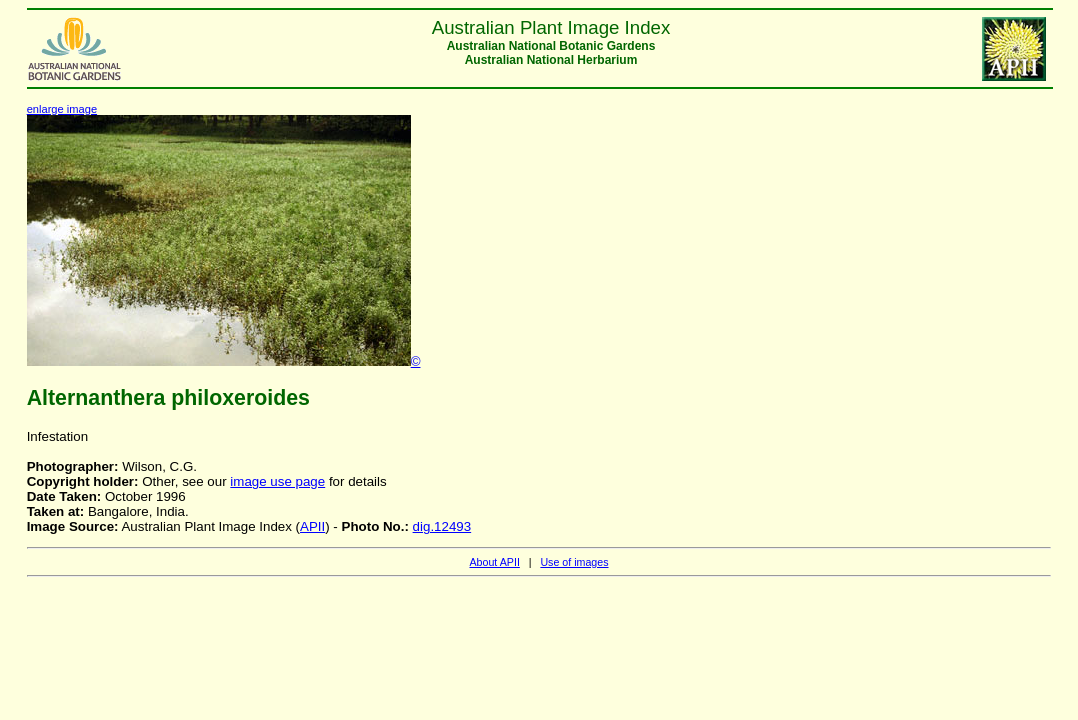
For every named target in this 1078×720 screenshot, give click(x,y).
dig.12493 (442, 526)
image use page (277, 481)
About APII (494, 562)
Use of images (574, 562)
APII (312, 526)
